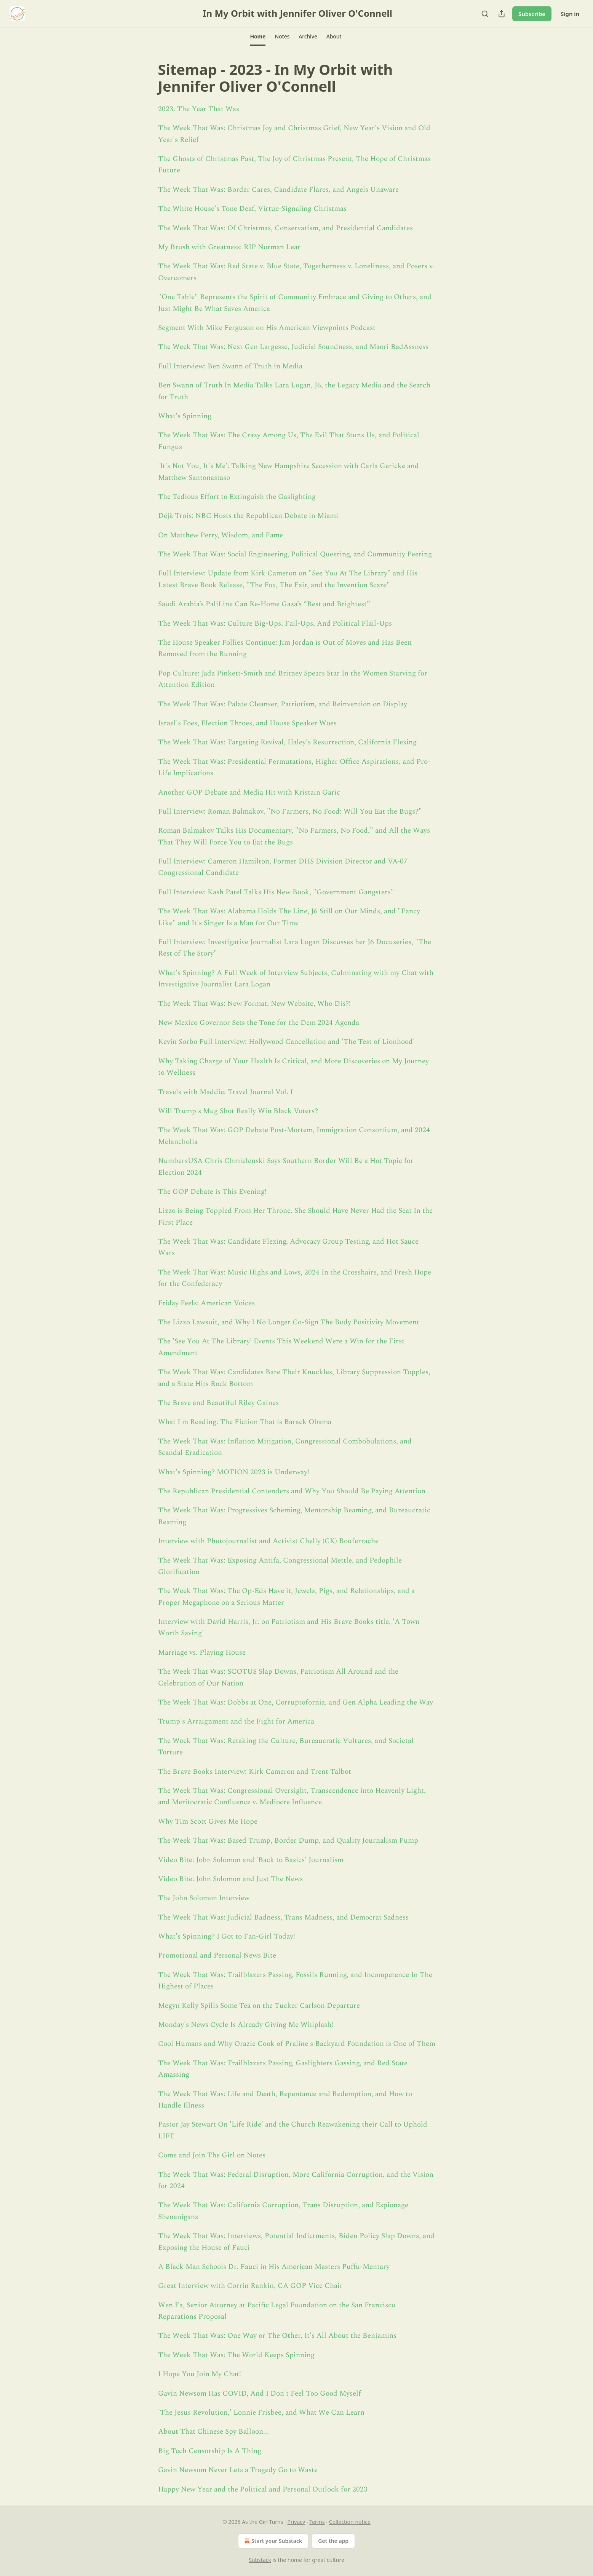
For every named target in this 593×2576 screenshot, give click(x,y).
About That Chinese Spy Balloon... (213, 2431)
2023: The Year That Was (198, 109)
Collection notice (350, 2521)
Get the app (333, 2540)
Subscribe (531, 14)
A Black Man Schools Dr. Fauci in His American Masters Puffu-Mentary (274, 2266)
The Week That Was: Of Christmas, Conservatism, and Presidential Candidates (285, 228)
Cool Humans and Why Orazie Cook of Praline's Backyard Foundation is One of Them (296, 2043)
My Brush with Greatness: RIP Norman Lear (229, 247)
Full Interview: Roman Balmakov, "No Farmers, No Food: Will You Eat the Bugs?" (290, 811)
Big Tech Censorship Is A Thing (209, 2451)
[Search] (484, 13)
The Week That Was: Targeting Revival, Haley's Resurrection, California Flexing (287, 742)
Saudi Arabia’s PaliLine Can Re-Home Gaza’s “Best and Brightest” (264, 604)
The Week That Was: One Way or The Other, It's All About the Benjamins (277, 2335)
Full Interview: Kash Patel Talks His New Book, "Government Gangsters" (276, 892)
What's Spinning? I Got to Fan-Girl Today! (226, 1936)
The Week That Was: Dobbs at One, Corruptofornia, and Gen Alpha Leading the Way (295, 1702)
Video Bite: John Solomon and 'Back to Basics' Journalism (251, 1859)
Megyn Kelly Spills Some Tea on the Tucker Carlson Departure (259, 2005)
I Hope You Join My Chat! (199, 2374)
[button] (257, 36)
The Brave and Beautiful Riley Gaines (218, 1402)
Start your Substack (272, 2541)
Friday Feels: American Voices (206, 1303)
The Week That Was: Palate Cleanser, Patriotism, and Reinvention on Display (282, 704)
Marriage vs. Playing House (202, 1652)
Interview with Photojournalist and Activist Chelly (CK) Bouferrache (268, 1541)
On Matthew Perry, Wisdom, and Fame (220, 535)
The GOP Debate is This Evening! (212, 1191)
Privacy (296, 2521)
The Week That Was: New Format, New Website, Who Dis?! (254, 1003)
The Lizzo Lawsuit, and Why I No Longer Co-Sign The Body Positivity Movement (288, 1322)
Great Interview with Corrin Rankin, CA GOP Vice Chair (250, 2285)
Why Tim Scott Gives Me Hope (207, 1821)
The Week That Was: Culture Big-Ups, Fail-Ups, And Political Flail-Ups (275, 623)
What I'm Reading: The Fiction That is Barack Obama (244, 1421)
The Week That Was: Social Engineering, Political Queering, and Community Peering (295, 554)
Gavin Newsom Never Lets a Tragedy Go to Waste (238, 2470)
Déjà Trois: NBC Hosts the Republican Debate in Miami (248, 515)
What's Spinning (184, 416)
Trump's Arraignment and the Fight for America (236, 1721)
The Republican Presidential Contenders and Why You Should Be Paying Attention (291, 1491)
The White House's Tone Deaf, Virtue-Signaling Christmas (252, 208)
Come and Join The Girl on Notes (211, 2155)
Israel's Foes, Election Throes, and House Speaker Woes (247, 723)
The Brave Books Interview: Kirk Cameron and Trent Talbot (254, 1771)
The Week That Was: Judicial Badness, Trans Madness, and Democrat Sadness (283, 1917)
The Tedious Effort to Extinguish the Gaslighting (237, 496)
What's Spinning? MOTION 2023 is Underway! (233, 1472)
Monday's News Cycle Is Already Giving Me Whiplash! (245, 2024)
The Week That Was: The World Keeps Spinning (236, 2355)
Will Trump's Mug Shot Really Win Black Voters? (238, 1111)
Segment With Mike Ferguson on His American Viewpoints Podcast (267, 327)
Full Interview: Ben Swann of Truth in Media (230, 366)
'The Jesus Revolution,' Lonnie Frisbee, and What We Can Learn (261, 2412)
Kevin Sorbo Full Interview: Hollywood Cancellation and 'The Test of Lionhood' (286, 1041)
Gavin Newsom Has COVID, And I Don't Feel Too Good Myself (259, 2393)
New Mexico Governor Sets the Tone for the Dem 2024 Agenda (258, 1022)
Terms (316, 2521)
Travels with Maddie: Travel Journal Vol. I (225, 1092)
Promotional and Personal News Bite (217, 1955)
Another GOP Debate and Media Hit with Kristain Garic (249, 792)
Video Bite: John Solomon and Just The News (230, 1879)
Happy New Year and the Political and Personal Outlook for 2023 (263, 2489)
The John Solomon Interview (203, 1898)
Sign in (570, 14)
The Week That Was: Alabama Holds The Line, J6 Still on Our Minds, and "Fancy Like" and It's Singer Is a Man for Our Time (289, 917)
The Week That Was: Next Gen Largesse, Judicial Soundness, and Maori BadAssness (293, 346)
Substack (260, 2559)
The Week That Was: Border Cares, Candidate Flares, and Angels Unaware (278, 189)
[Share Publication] (501, 13)
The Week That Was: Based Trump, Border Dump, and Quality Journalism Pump (288, 1840)
